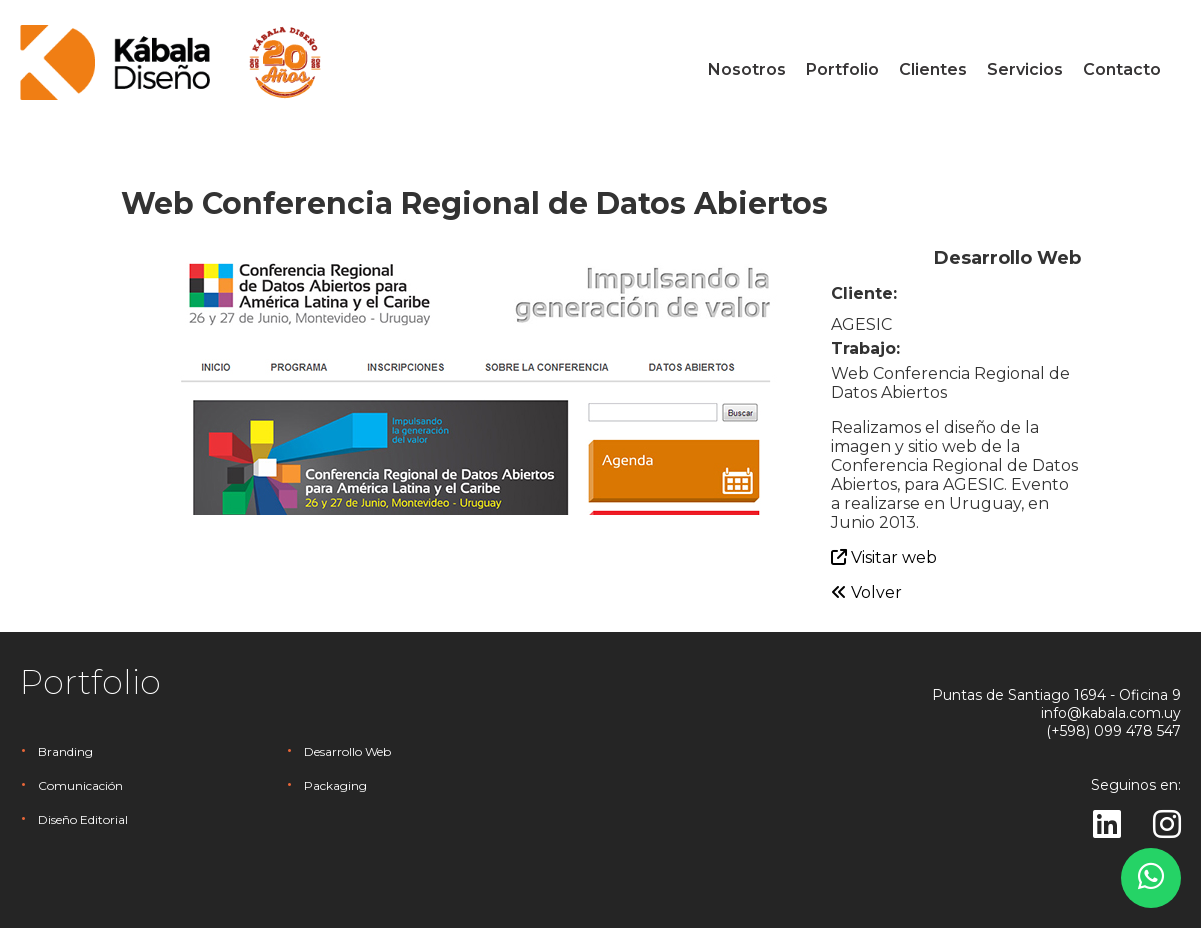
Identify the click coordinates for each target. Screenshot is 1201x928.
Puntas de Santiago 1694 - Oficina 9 (1056, 695)
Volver (866, 592)
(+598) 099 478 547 (1113, 731)
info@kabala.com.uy (1111, 713)
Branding (65, 751)
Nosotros (747, 69)
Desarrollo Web (347, 751)
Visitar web (884, 557)
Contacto (1122, 69)
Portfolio (842, 69)
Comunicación (80, 785)
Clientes (933, 69)
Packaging (335, 785)
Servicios (1025, 69)
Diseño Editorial (83, 819)
